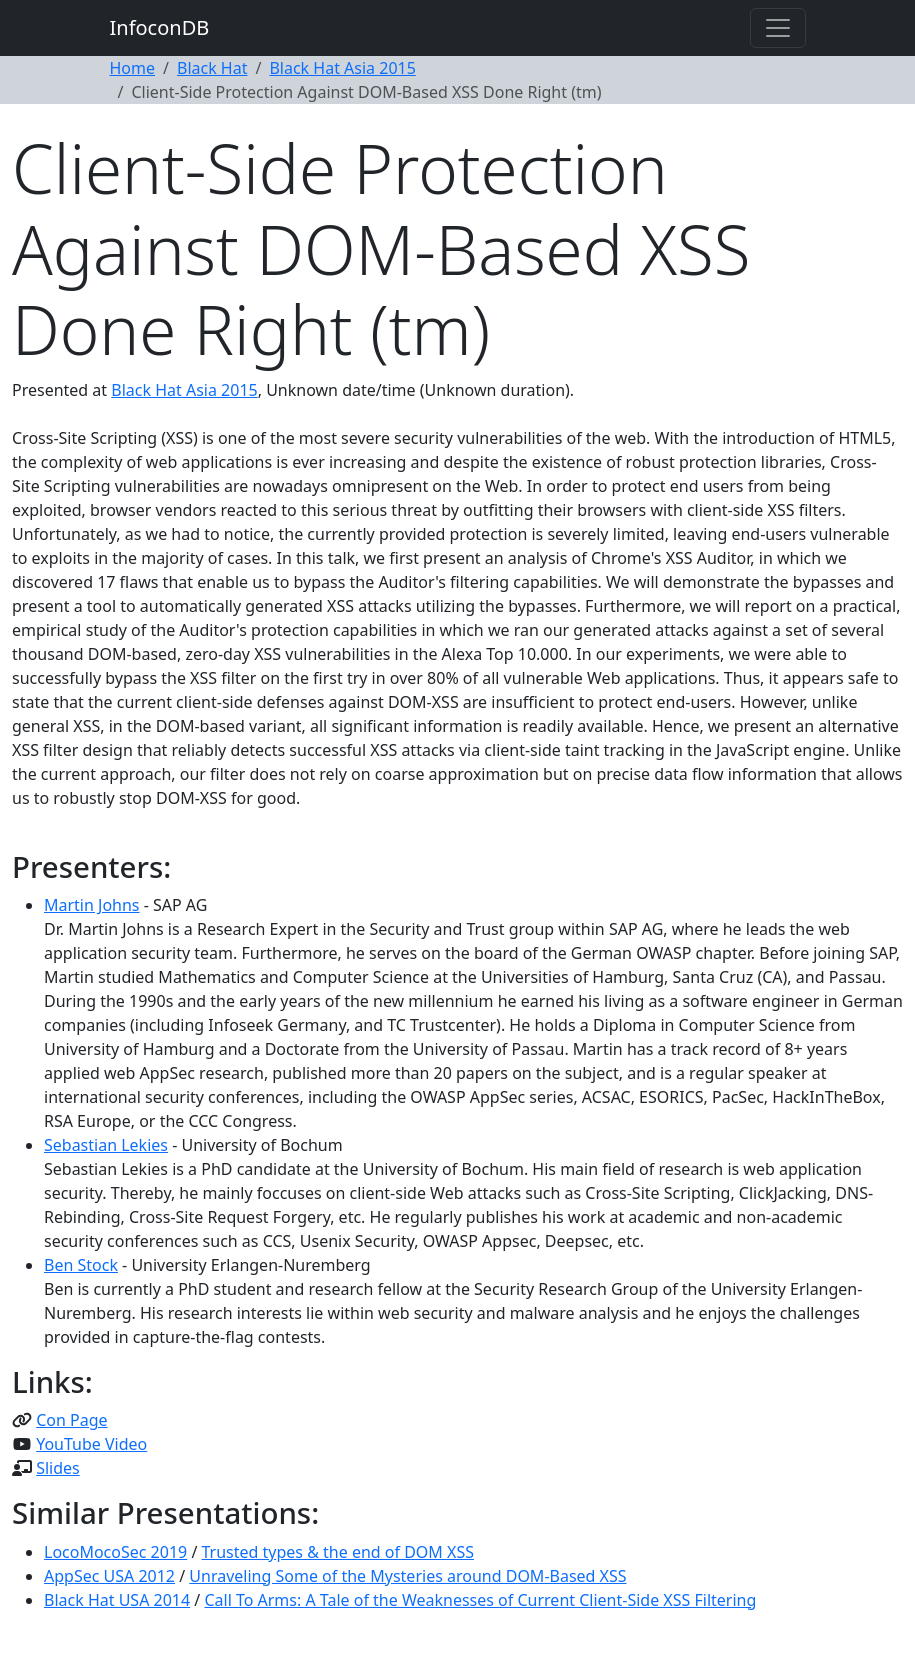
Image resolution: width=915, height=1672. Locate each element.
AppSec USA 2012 (109, 1576)
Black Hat (212, 68)
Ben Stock (81, 1265)
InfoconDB (160, 27)
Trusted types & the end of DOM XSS (338, 1552)
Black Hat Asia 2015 (342, 68)
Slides (58, 1468)
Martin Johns (92, 905)
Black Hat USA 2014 (117, 1600)
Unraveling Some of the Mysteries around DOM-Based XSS (407, 1576)
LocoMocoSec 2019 (115, 1552)
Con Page (71, 1420)
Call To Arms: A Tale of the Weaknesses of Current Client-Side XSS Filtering (480, 1600)
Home (133, 68)
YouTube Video (91, 1444)
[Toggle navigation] (778, 28)
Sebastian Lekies (106, 1145)
